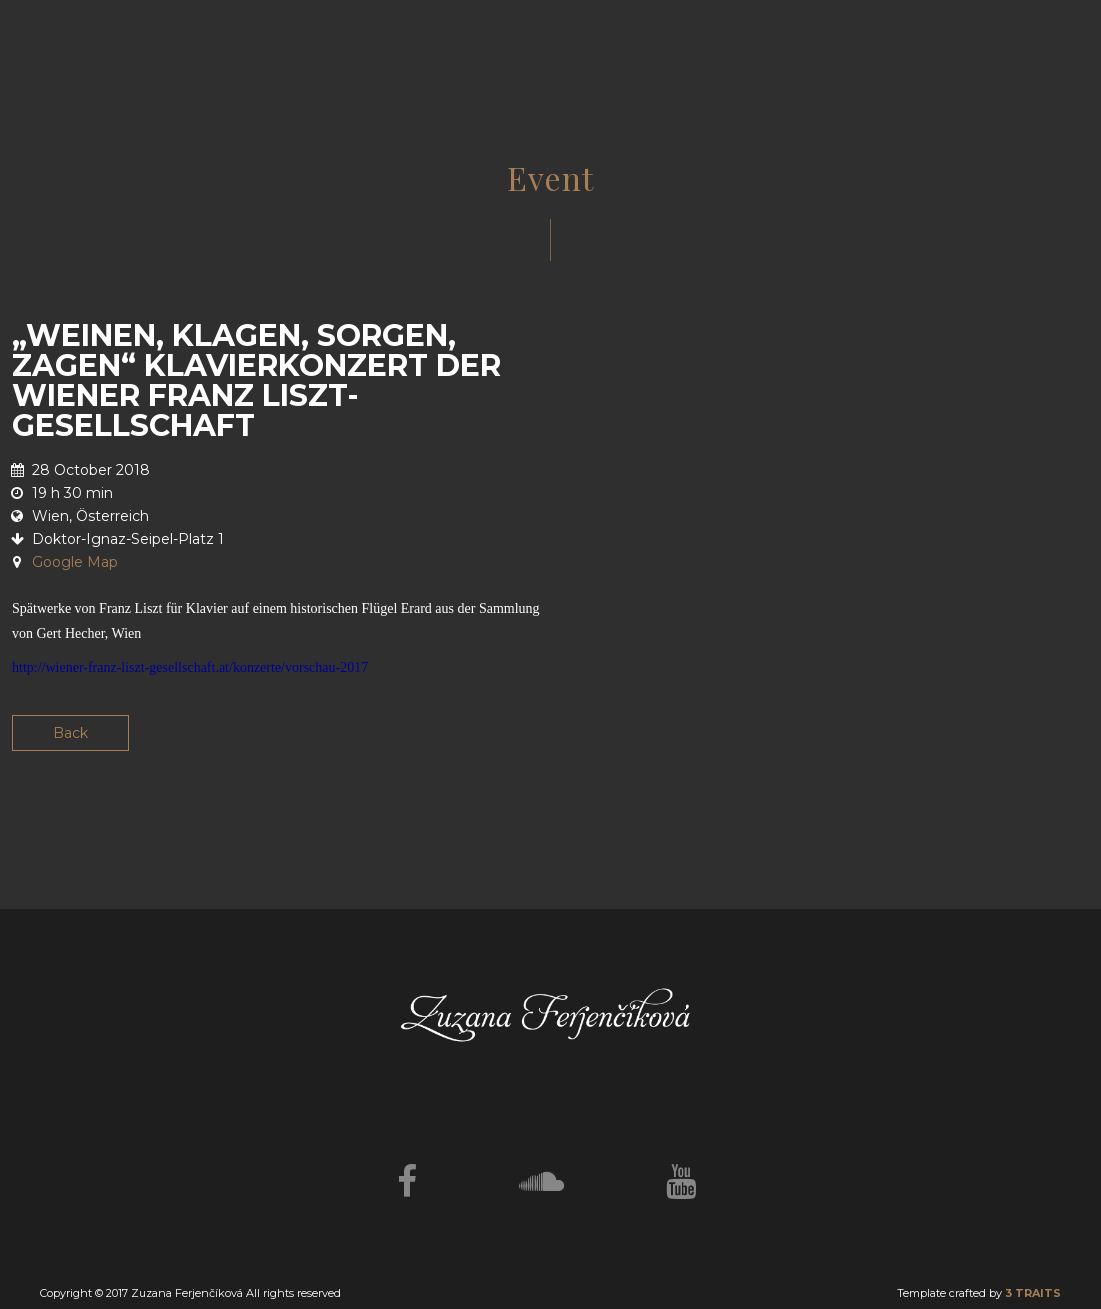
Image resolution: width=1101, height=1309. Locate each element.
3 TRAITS (1033, 1293)
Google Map (75, 562)
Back (70, 733)
